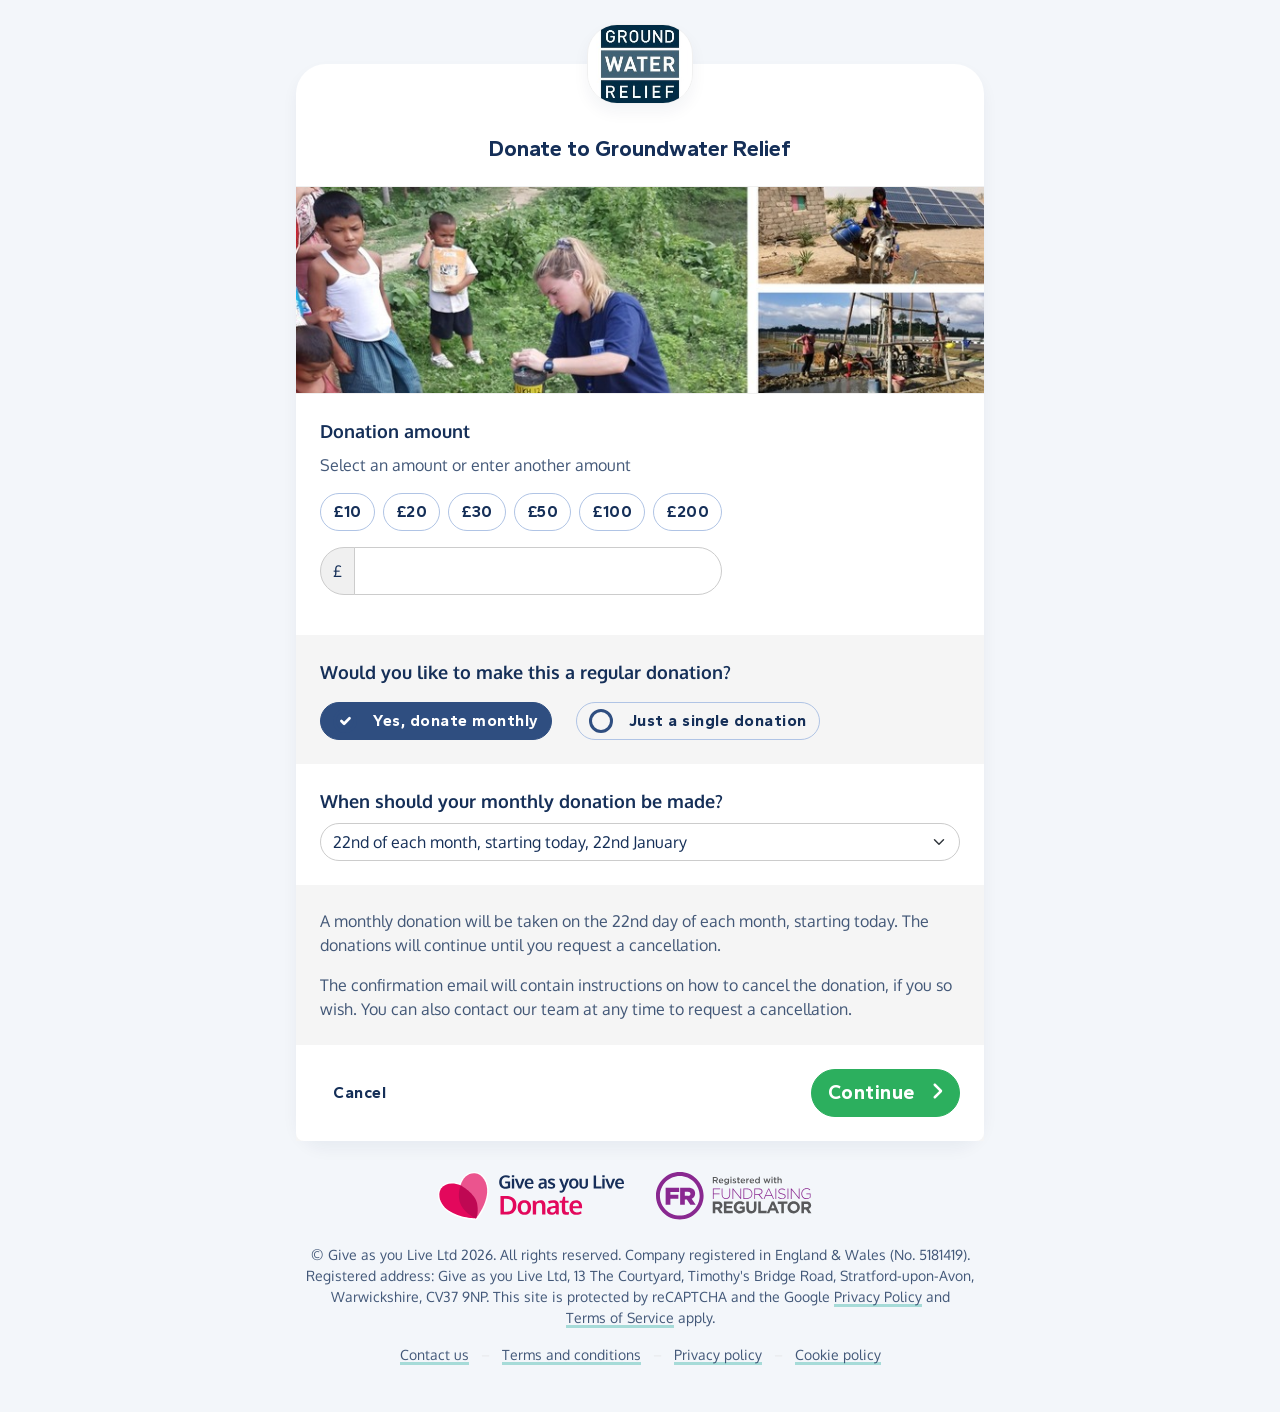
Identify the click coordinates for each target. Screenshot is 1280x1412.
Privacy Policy (878, 1296)
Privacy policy (718, 1354)
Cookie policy (838, 1354)
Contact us (434, 1354)
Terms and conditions (571, 1354)
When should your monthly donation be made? (521, 801)
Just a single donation (718, 720)
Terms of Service (620, 1317)
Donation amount (395, 430)
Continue (886, 1093)
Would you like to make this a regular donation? (525, 672)
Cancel (359, 1092)
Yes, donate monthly (456, 720)
